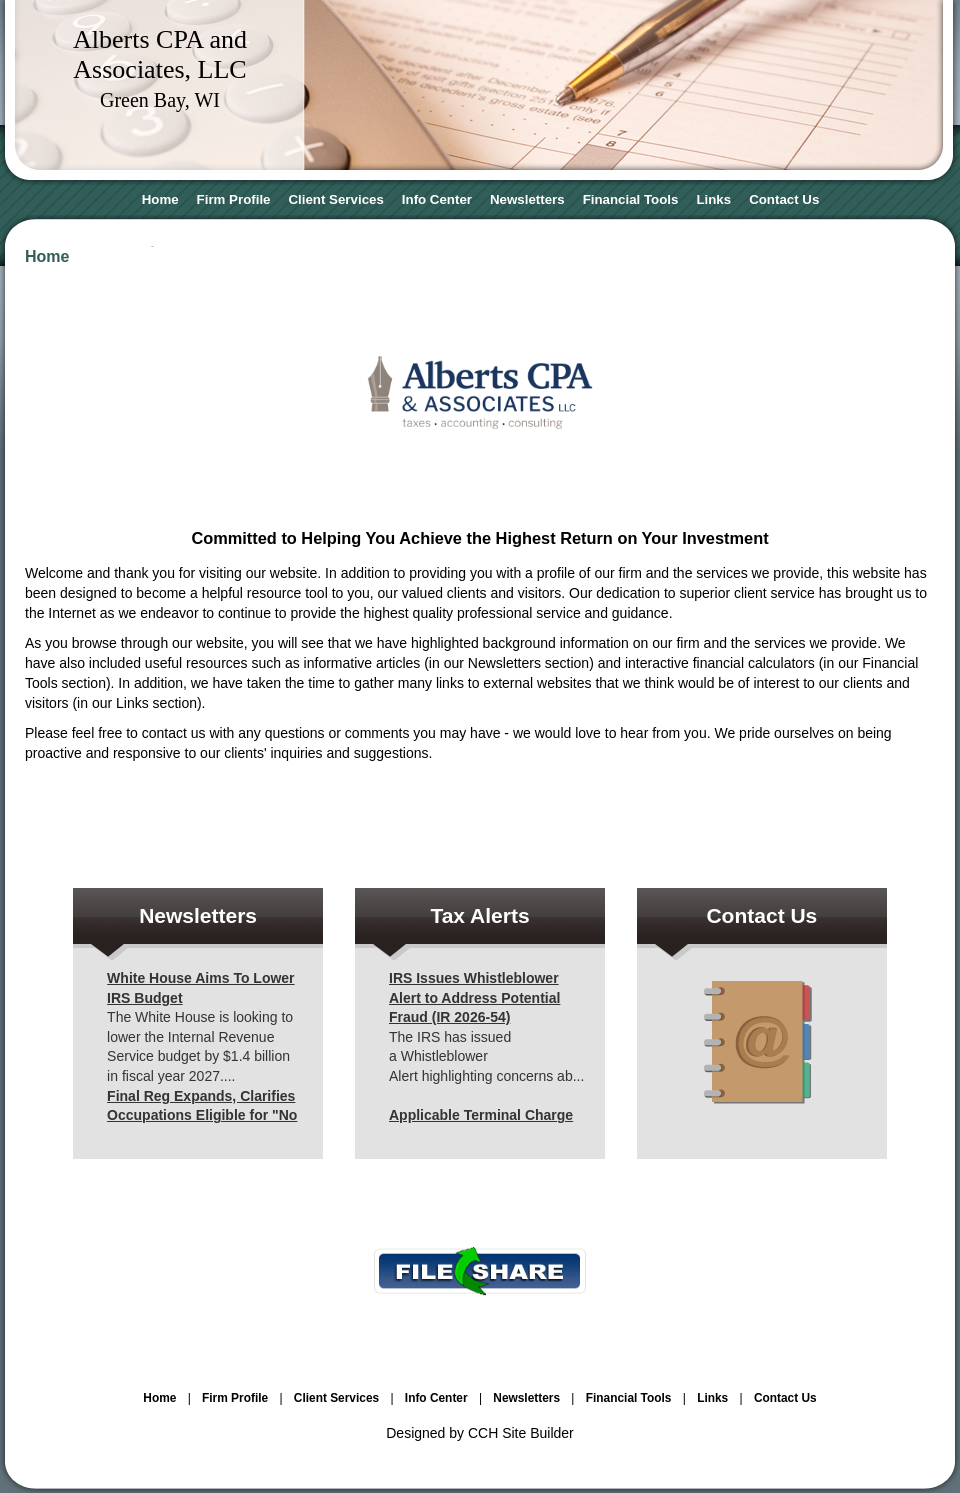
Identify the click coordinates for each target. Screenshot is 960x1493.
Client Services (335, 199)
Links (713, 199)
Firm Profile (234, 199)
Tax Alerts (479, 915)
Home (160, 199)
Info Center (437, 199)
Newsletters (527, 199)
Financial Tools (631, 199)
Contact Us (784, 199)
